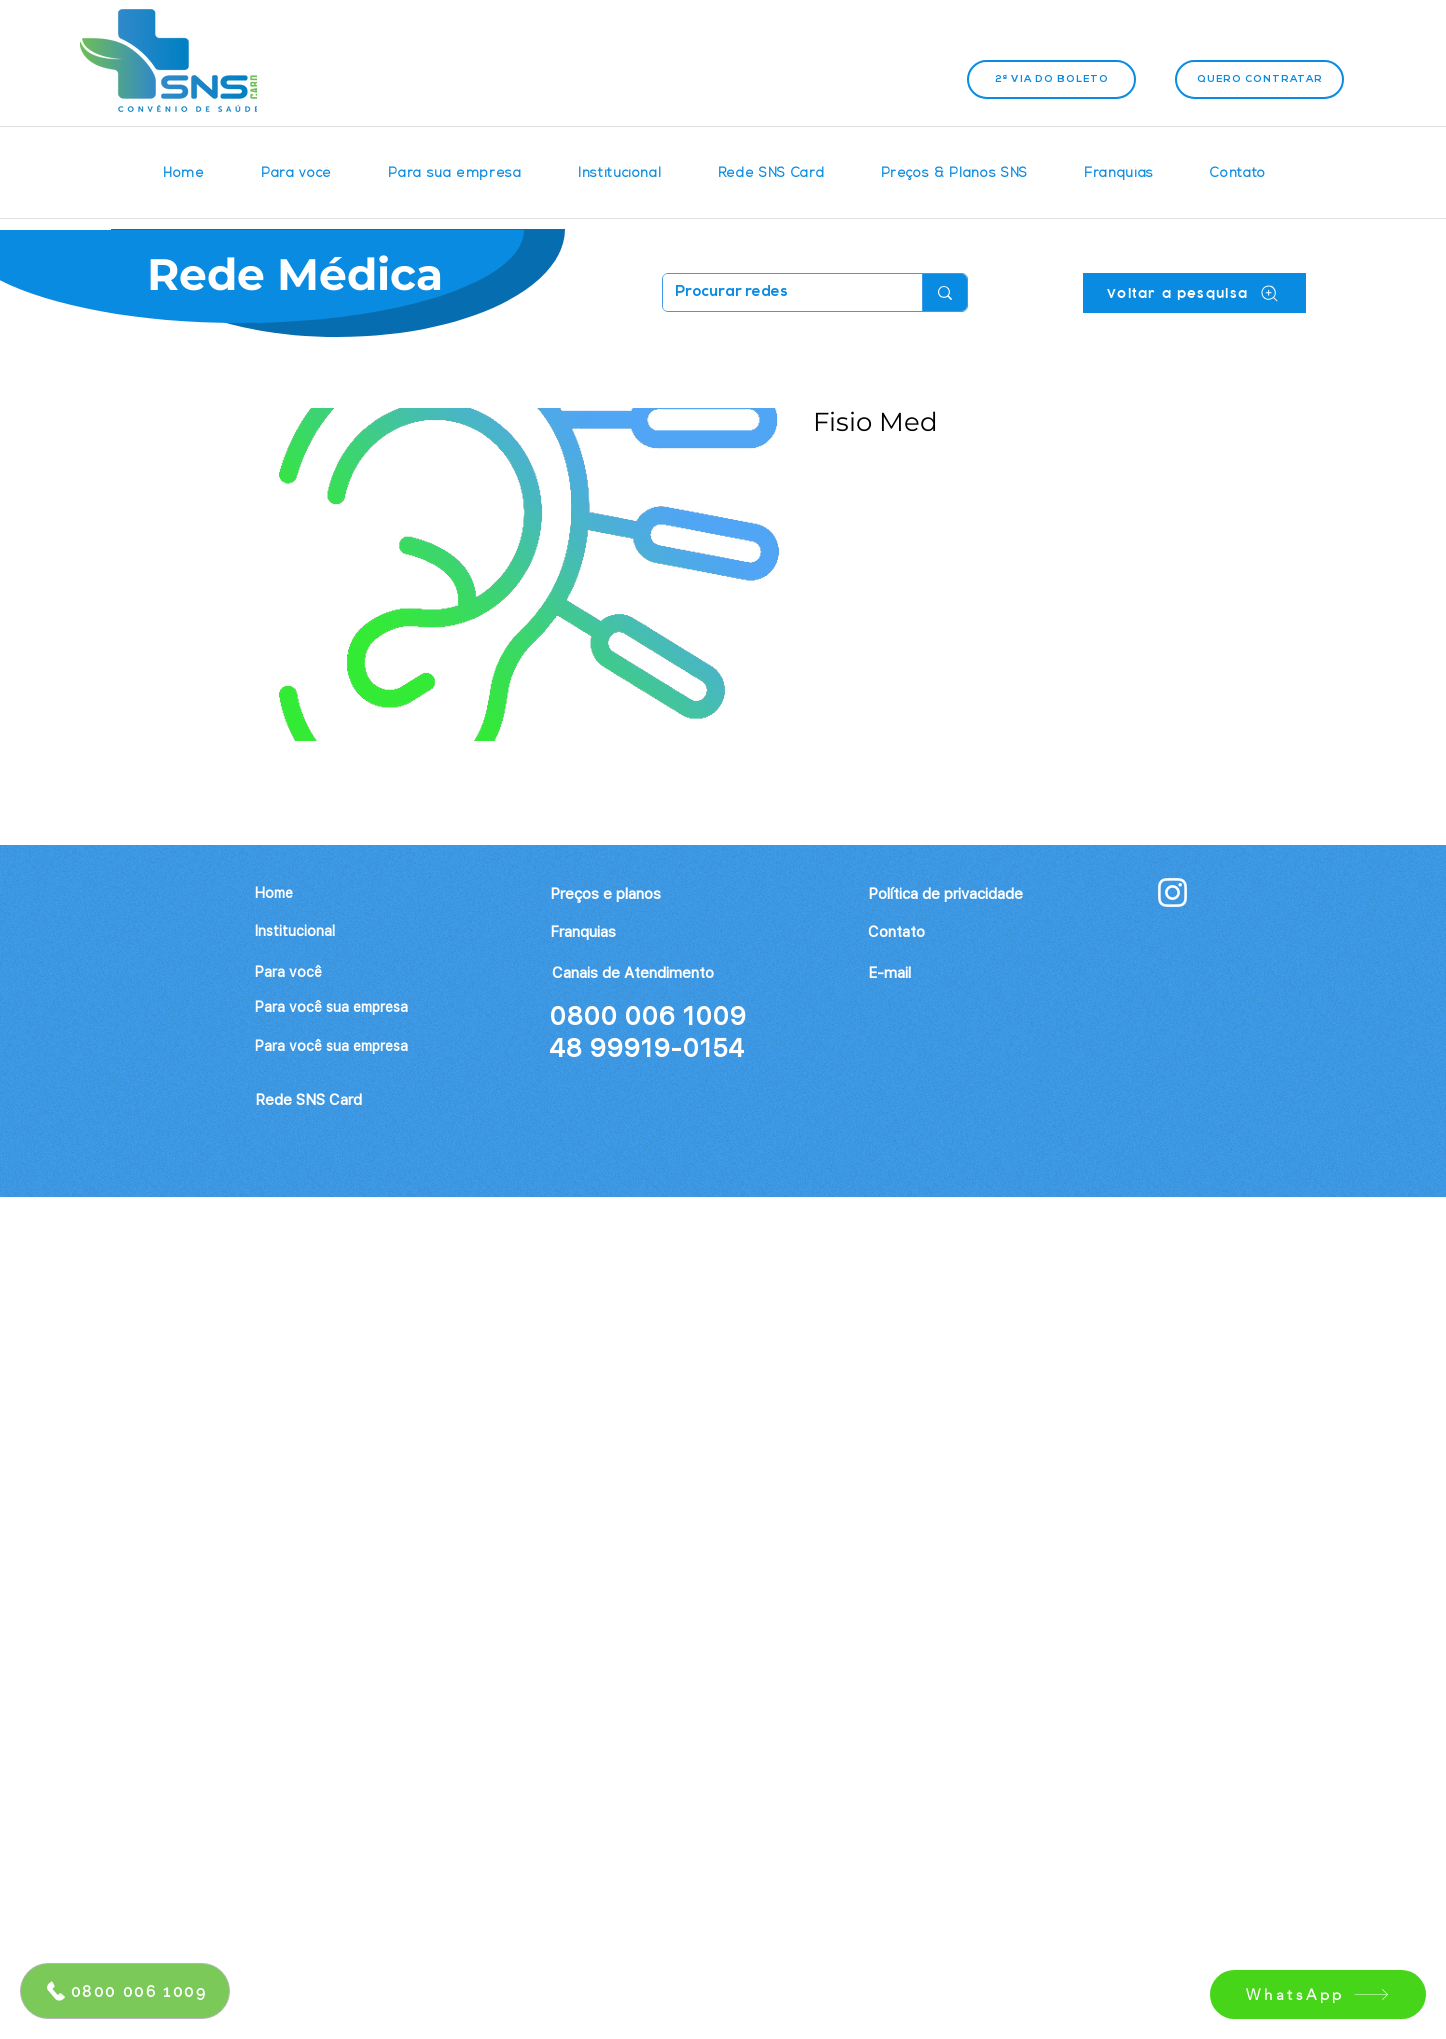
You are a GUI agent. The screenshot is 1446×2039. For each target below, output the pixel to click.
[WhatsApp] (1318, 1994)
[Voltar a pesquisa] (1194, 293)
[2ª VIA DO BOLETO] (1051, 79)
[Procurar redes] (777, 292)
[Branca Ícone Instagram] (1172, 892)
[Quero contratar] (1259, 79)
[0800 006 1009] (125, 1991)
